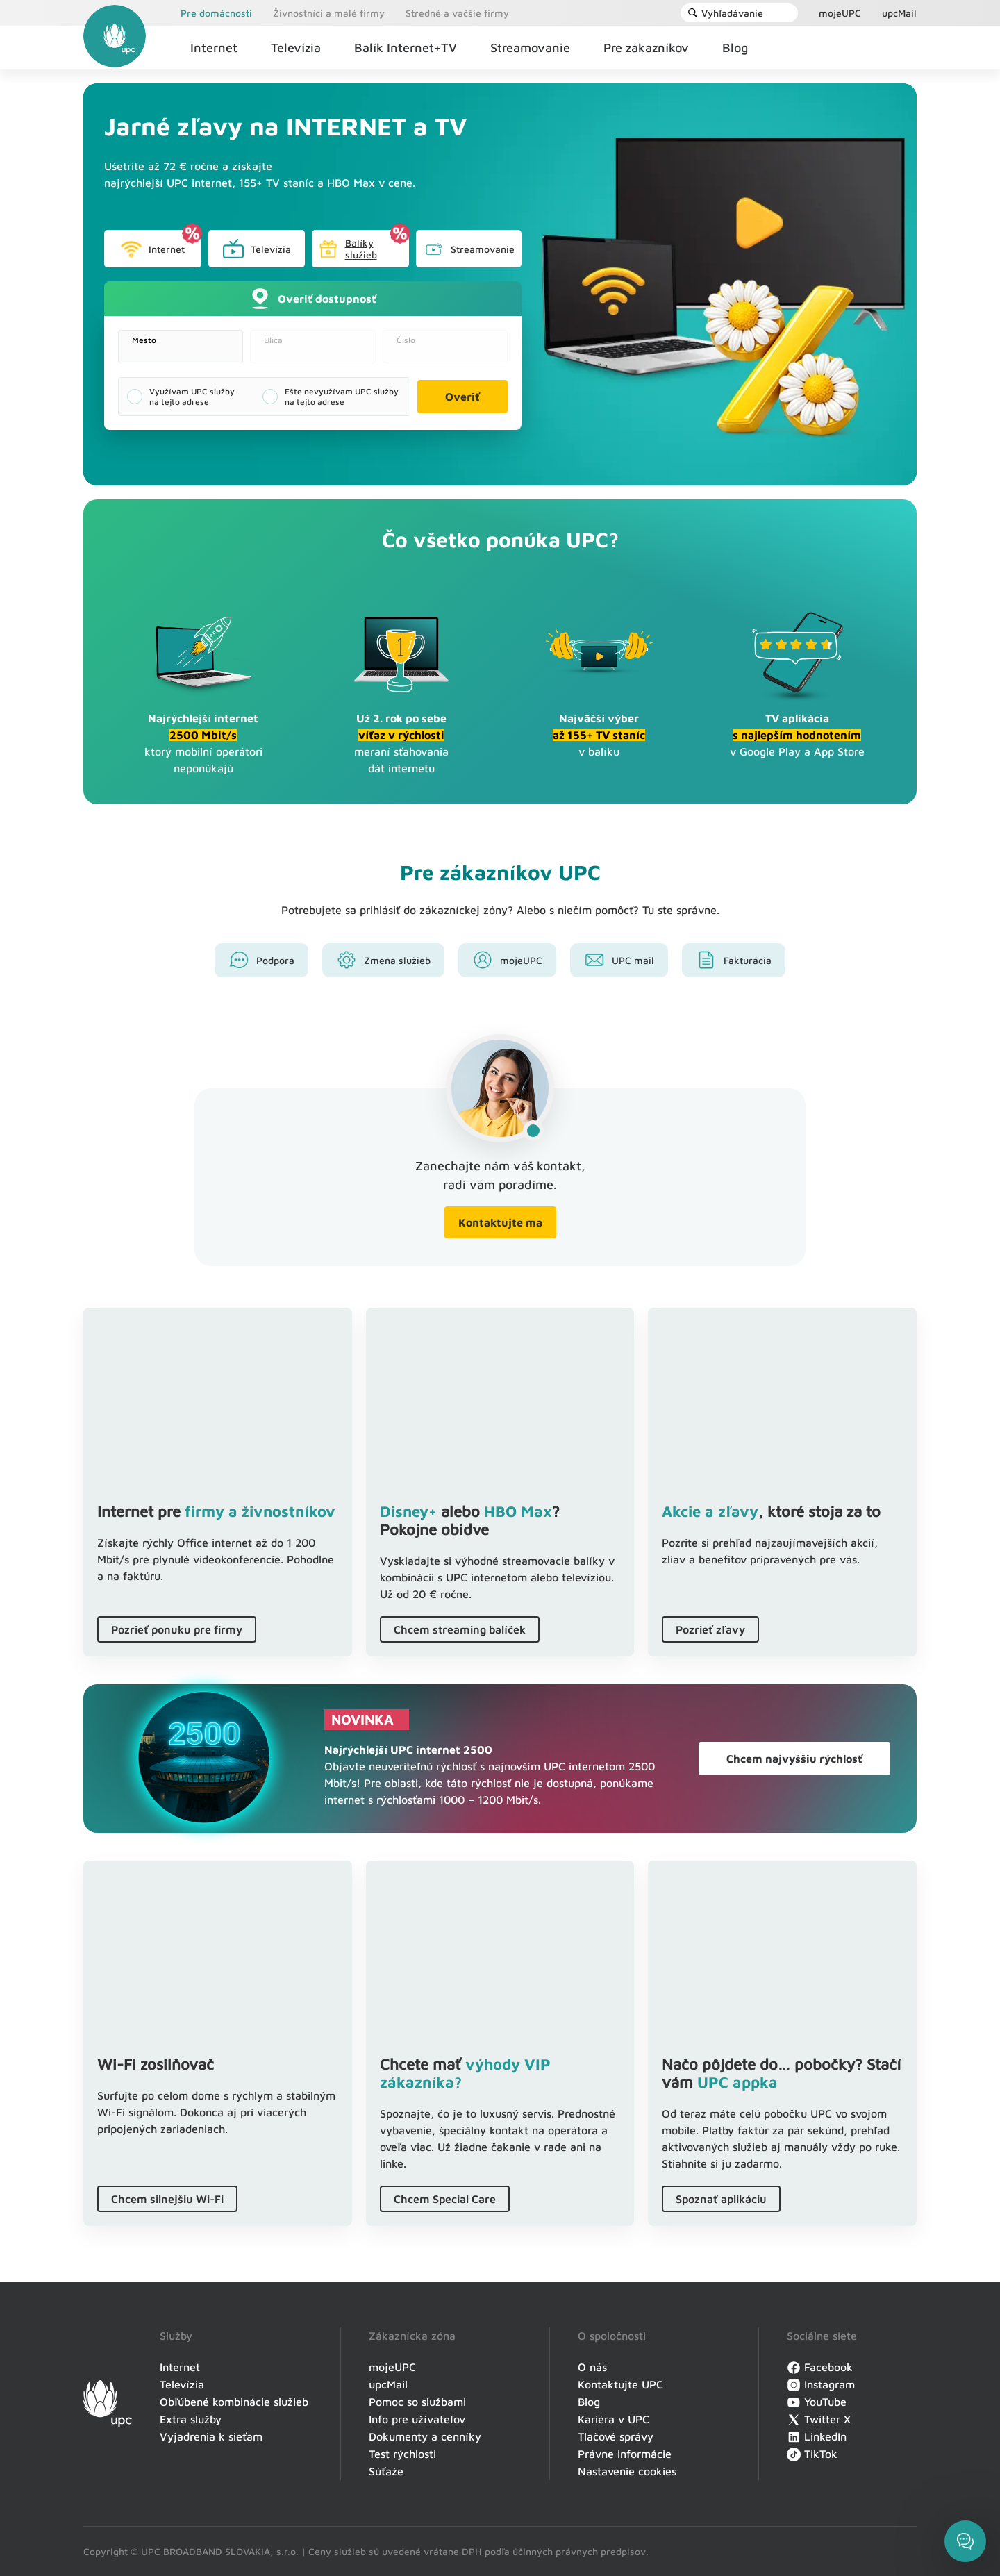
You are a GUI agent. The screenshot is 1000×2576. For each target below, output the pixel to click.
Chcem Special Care (445, 2199)
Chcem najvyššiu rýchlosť (794, 1758)
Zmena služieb (397, 960)
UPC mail (633, 960)
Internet (152, 249)
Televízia (257, 248)
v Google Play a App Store (797, 735)
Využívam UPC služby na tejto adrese (192, 396)
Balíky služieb (348, 248)
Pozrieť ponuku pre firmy (176, 1629)
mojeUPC (840, 13)
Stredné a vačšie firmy (457, 13)
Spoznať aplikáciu (721, 2199)
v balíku (599, 735)
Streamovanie (469, 248)
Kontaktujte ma (500, 1222)
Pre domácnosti (216, 13)
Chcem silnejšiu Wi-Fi (167, 2199)
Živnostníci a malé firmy (329, 13)
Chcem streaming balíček (460, 1629)
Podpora (275, 960)
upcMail (899, 13)
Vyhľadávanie (725, 13)
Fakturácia (748, 960)
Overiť (462, 396)
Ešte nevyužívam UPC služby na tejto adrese (342, 396)
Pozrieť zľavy (710, 1629)
